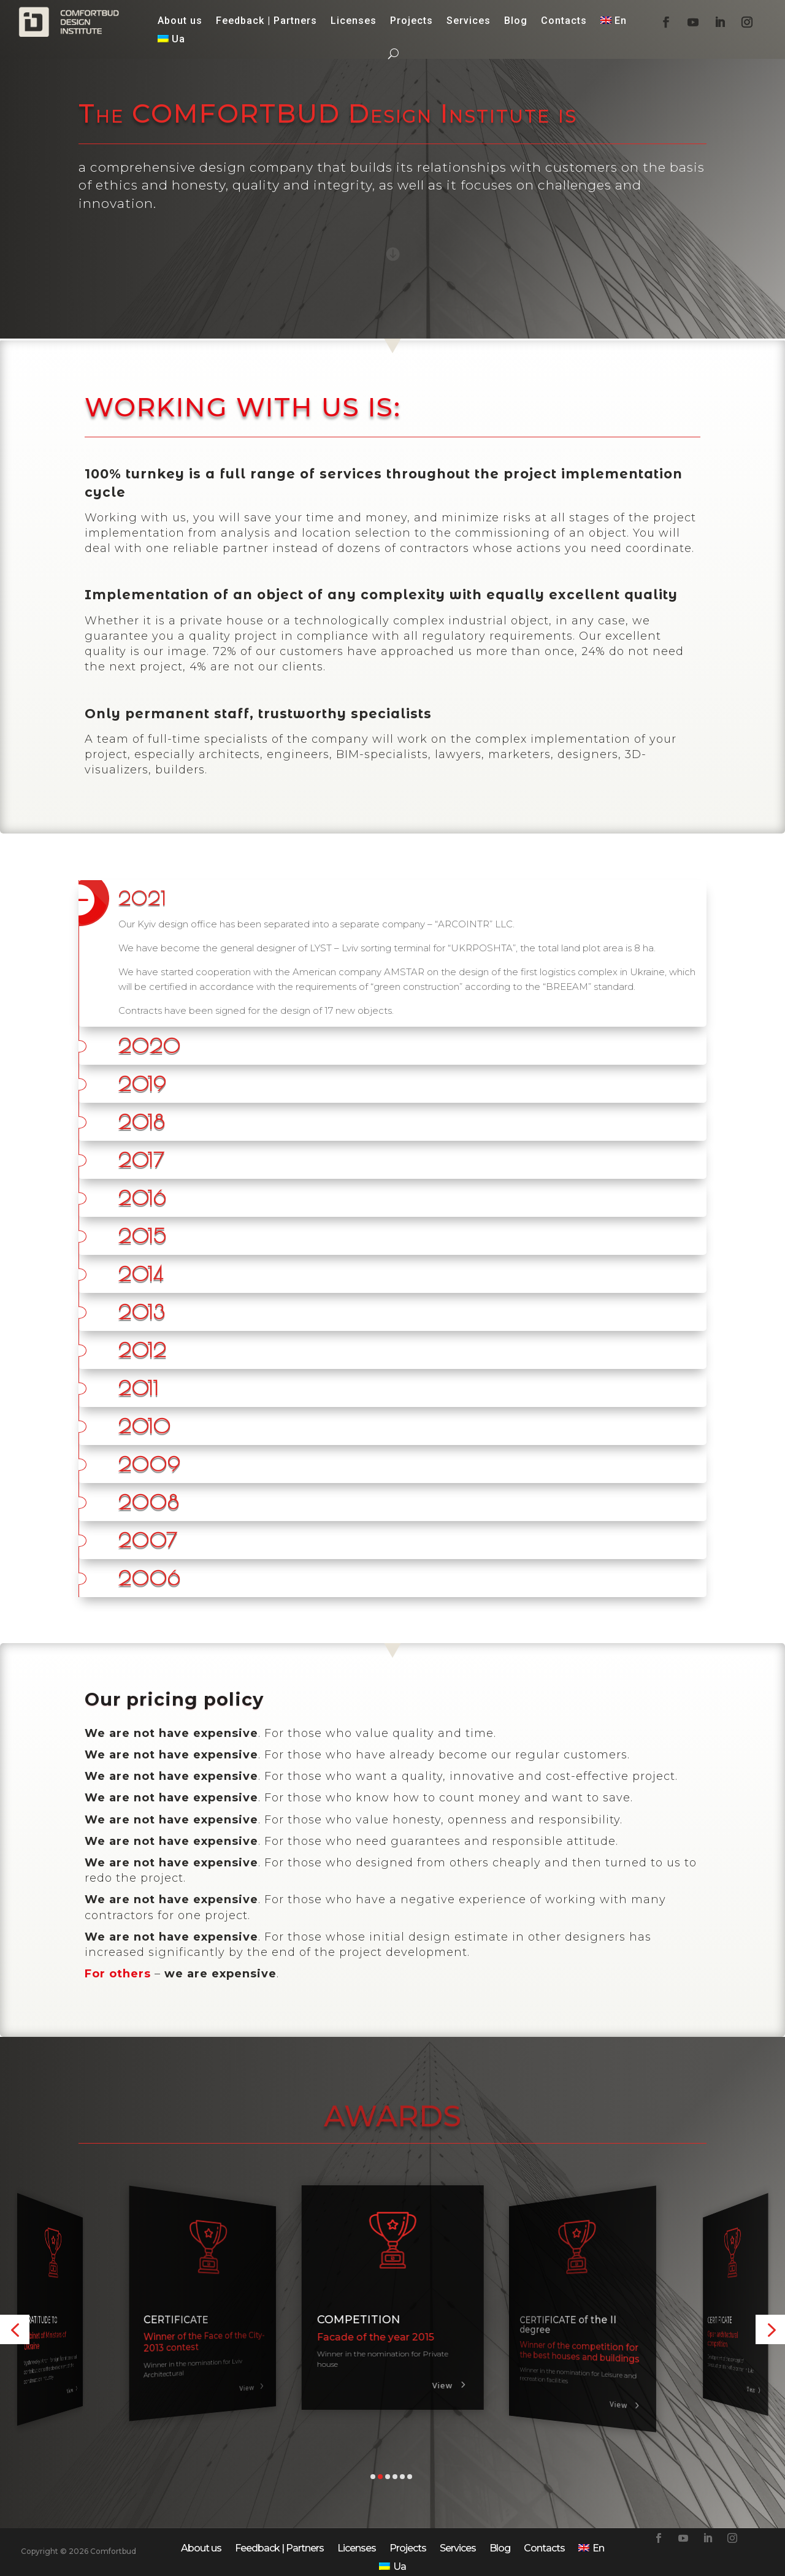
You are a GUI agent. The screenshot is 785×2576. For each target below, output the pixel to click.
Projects (411, 21)
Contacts (564, 21)
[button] (14, 2329)
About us (180, 21)
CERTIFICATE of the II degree (728, 2324)
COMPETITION (550, 2319)
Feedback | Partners (266, 21)
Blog (515, 21)
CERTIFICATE (38, 2319)
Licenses (354, 21)
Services (468, 21)
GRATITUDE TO (181, 2319)
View (69, 2401)
